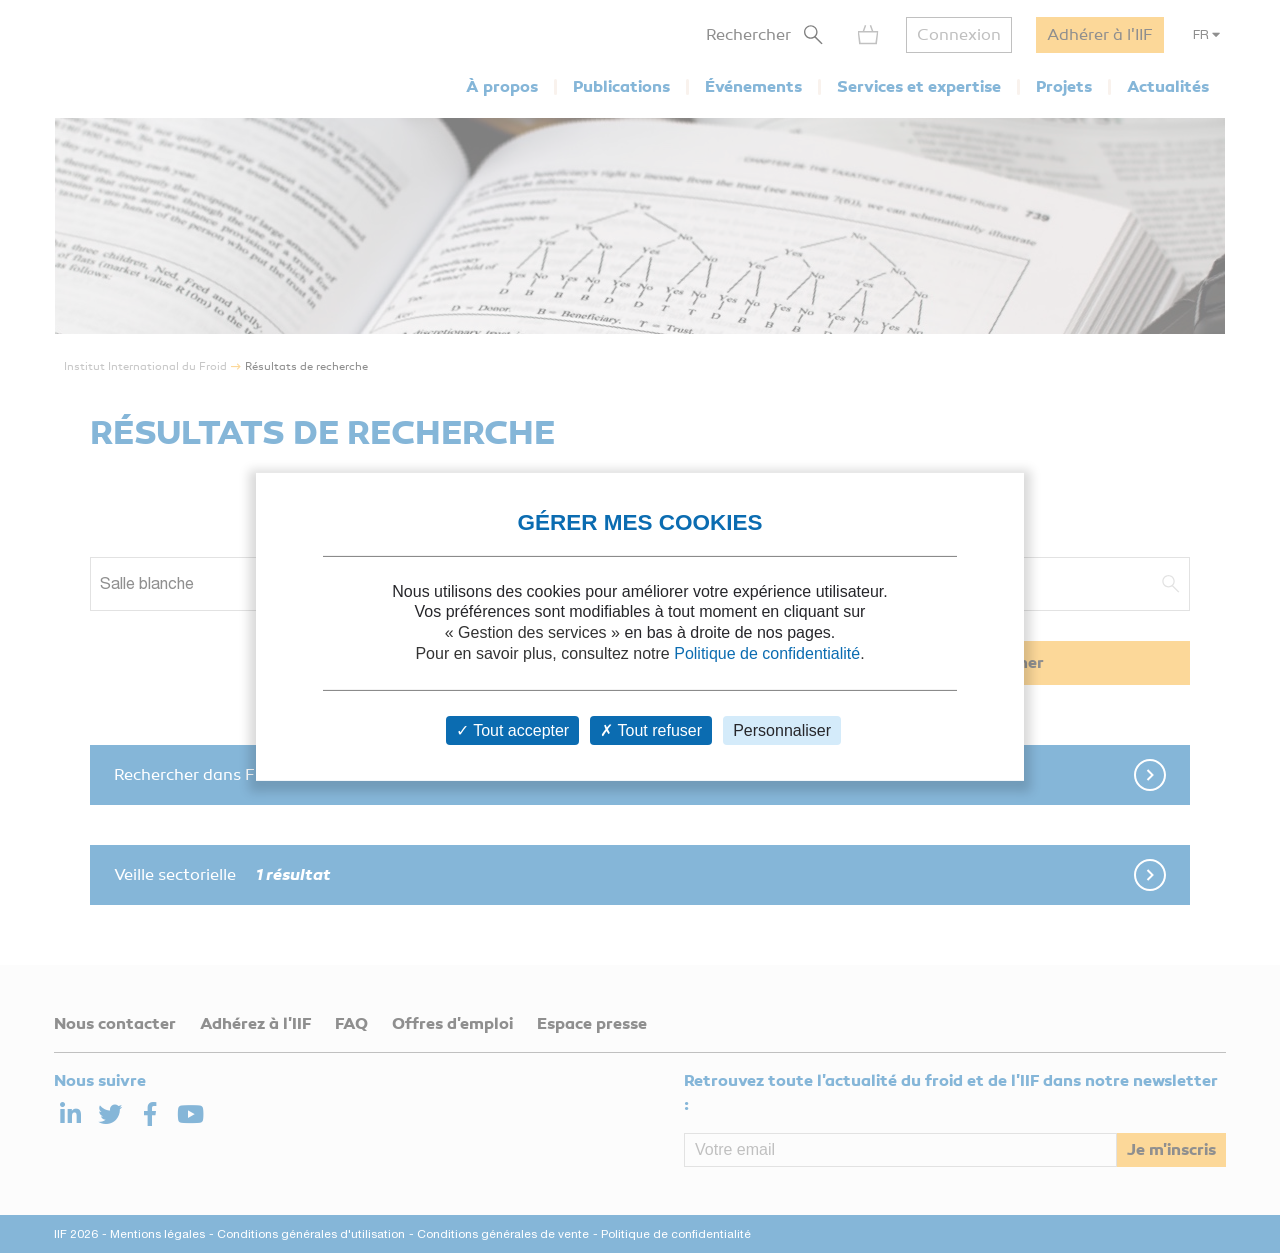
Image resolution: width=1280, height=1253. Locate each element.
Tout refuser (651, 730)
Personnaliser (782, 730)
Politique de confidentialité (767, 653)
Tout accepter (512, 730)
